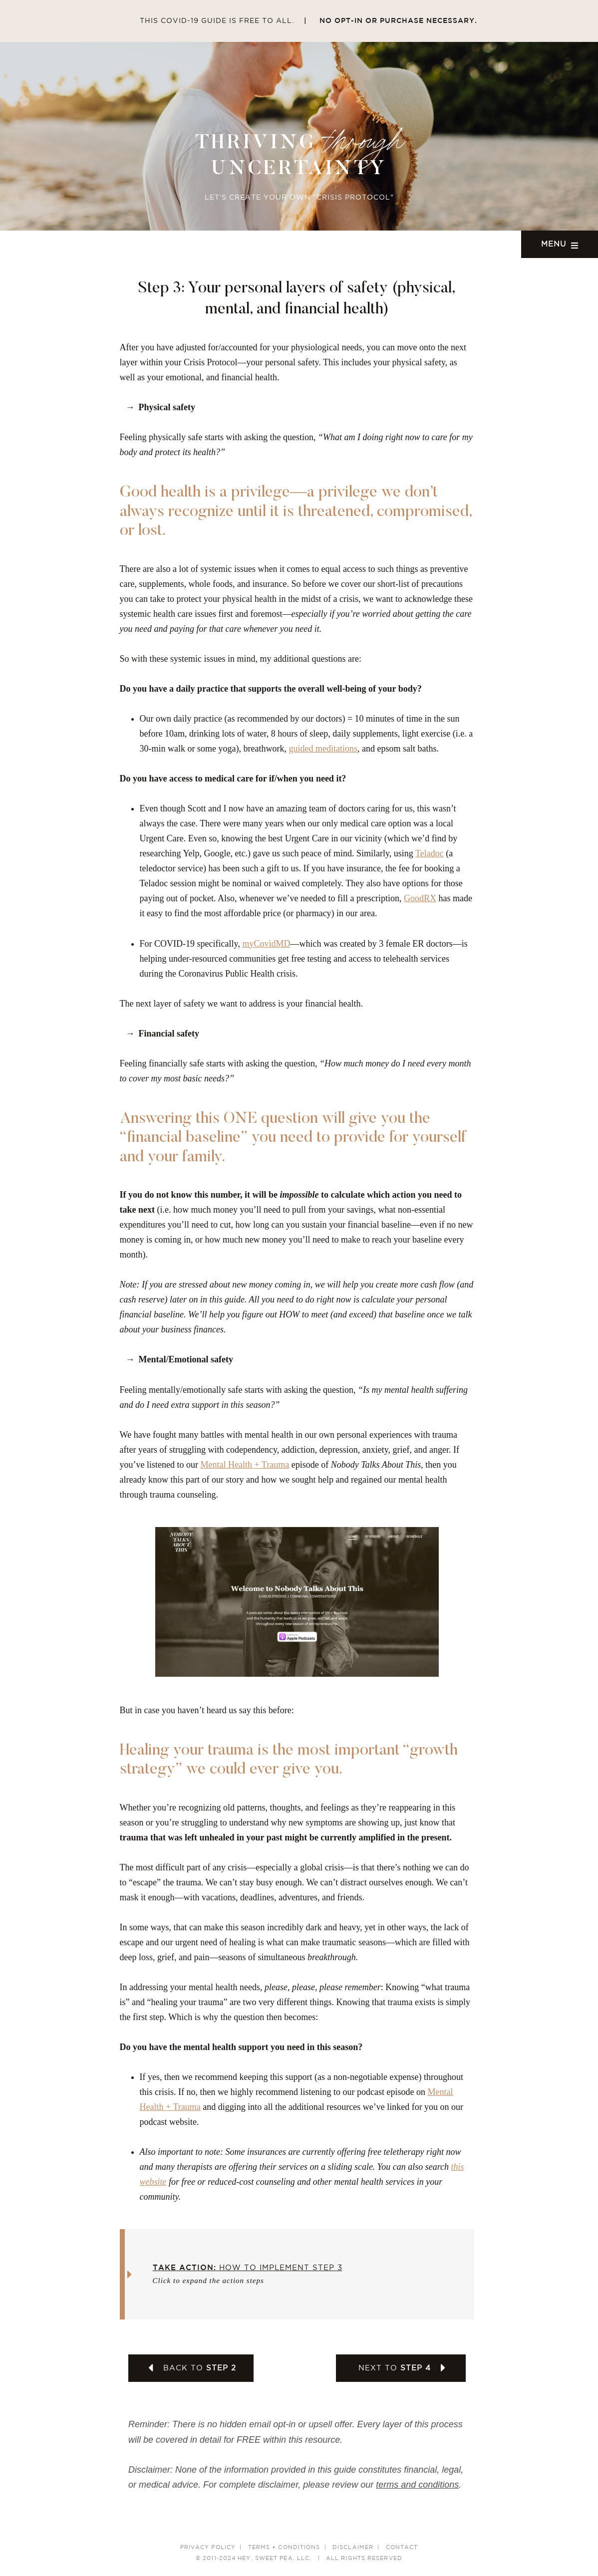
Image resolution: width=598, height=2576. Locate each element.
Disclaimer (352, 2547)
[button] (300, 2274)
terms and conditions (417, 2485)
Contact (402, 2547)
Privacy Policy (208, 2547)
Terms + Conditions (284, 2547)
